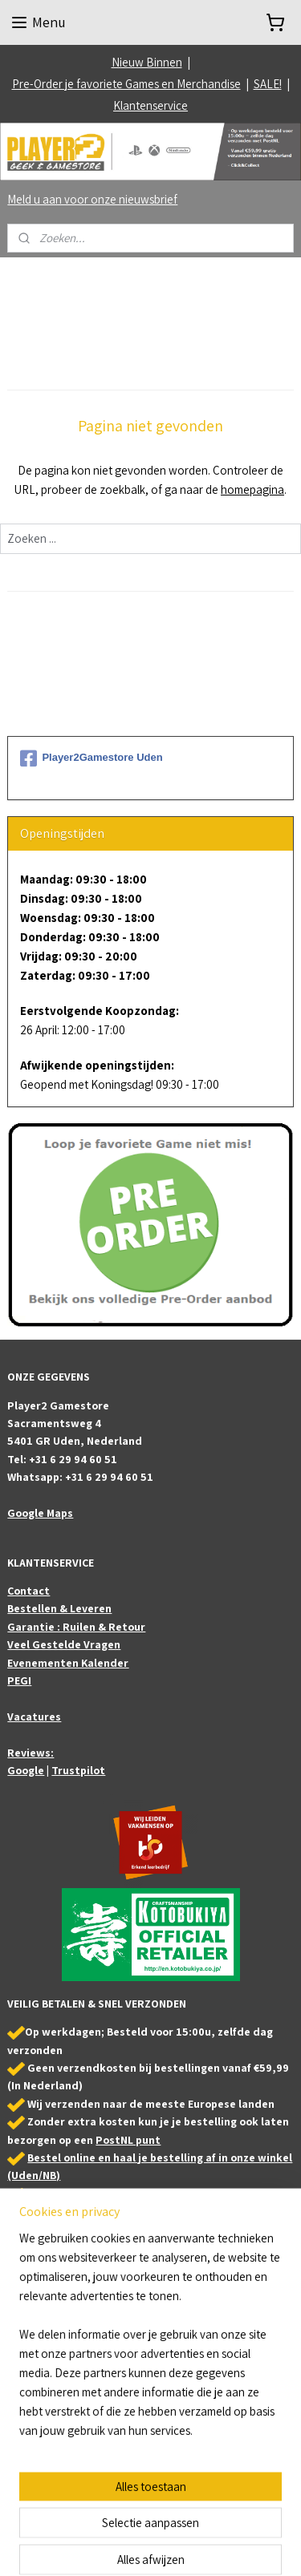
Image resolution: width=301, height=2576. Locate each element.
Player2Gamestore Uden (91, 758)
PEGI (19, 1680)
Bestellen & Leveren (59, 1608)
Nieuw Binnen (147, 62)
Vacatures (34, 1716)
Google (25, 1770)
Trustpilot (78, 1770)
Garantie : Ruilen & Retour (76, 1627)
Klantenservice (150, 105)
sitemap (175, 2519)
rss (200, 2519)
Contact (28, 1590)
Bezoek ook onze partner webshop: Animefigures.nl (126, 2365)
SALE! (268, 83)
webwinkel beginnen (248, 2519)
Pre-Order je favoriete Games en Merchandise (126, 83)
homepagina (252, 489)
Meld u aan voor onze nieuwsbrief (92, 199)
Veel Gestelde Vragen (63, 1644)
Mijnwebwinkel (172, 2546)
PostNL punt (128, 2140)
